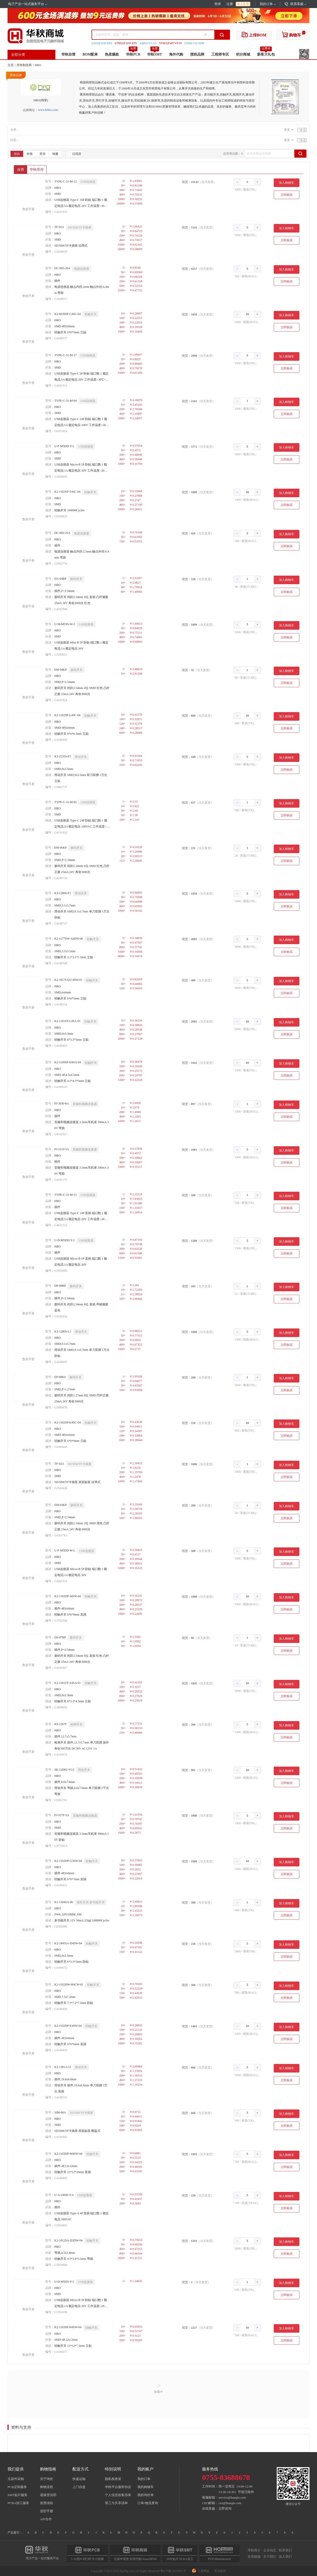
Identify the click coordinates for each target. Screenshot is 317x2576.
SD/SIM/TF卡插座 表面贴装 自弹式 (77, 1482)
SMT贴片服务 (17, 2495)
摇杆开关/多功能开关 (91, 1902)
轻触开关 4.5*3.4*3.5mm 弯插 (73, 2259)
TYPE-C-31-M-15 (65, 1195)
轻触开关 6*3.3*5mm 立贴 (71, 1039)
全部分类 (18, 55)
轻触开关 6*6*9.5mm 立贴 (71, 733)
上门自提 (79, 2487)
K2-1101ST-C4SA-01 (67, 1021)
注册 (229, 4)
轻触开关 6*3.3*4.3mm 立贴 (72, 1701)
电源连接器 (81, 268)
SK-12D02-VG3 (64, 1769)
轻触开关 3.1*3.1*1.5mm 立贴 (73, 957)
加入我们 (285, 2556)
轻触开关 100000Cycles (69, 510)
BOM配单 (90, 54)
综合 (17, 154)
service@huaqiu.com (232, 2497)
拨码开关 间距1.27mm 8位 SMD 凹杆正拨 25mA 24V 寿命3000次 (81, 1398)
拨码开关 (76, 579)
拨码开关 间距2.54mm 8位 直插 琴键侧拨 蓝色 (81, 1307)
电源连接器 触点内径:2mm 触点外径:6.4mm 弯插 (81, 290)
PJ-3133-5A (61, 1149)
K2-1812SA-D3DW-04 (68, 2240)
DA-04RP (60, 578)
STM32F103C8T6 (125, 43)
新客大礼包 (266, 54)
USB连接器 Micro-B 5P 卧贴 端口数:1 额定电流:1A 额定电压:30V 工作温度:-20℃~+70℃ (81, 468)
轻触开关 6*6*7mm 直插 (70, 1879)
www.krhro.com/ (48, 110)
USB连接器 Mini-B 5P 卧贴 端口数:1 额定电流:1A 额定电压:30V (81, 645)
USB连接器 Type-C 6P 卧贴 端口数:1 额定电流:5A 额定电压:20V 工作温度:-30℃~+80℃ (81, 377)
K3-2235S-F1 (62, 756)
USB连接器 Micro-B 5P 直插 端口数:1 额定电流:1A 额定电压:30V (80, 1261)
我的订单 (268, 4)
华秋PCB (133, 54)
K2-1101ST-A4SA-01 (67, 1683)
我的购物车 (145, 2487)
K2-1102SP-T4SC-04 (67, 491)
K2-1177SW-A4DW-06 (68, 938)
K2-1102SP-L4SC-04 (67, 715)
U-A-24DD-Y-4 (63, 2195)
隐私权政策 (113, 2479)
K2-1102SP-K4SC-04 (67, 1422)
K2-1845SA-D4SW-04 (68, 1943)
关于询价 (46, 2479)
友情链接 (254, 2556)
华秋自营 (68, 54)
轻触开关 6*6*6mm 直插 (70, 2044)
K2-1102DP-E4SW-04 (68, 2026)
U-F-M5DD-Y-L (64, 446)
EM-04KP (60, 669)
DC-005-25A (62, 533)
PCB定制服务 (17, 2487)
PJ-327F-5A (61, 1815)
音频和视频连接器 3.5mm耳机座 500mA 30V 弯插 (81, 1125)
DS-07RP (60, 1637)
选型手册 (46, 2511)
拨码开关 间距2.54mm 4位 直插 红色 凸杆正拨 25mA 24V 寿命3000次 (81, 1659)
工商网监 (201, 2571)
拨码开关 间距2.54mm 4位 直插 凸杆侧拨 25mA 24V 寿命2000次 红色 (81, 600)
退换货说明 (48, 2495)
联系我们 (285, 2550)
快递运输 (79, 2479)
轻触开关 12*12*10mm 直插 (72, 2172)
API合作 (46, 2519)
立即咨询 (224, 2508)
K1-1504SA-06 (63, 1902)
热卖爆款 (112, 54)
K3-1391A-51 (62, 2067)
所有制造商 (24, 65)
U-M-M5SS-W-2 (64, 624)
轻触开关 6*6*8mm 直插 (70, 1614)
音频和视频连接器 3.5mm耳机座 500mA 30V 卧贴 (81, 1837)
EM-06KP (60, 847)
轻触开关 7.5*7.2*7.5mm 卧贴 (73, 2003)
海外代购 (176, 54)
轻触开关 (91, 314)
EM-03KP (60, 1505)
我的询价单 (145, 2495)
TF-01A (59, 227)
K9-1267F (60, 1724)
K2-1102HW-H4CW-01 (68, 1984)
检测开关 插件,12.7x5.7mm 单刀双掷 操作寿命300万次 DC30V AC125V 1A (81, 1745)
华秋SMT (154, 54)
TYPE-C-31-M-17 (65, 355)
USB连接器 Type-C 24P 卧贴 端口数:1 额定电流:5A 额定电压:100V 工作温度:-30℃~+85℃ (81, 422)
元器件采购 (16, 2479)
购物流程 (46, 2487)
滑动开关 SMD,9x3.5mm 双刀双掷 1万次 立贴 (80, 778)
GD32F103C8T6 (102, 43)
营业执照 (220, 2571)
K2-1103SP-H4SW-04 (68, 2327)
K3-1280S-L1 (62, 1331)
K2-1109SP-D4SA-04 (67, 1062)
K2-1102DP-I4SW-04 (67, 1596)
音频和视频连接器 (85, 1104)
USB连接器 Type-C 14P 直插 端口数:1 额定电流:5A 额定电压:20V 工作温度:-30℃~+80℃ (81, 1216)
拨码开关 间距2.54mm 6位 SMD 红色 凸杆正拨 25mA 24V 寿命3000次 (81, 869)
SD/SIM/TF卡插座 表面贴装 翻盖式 (77, 2131)
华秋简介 (254, 2550)
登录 (217, 4)
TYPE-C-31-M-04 (65, 400)
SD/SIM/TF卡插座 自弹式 (71, 245)
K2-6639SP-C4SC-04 (67, 314)
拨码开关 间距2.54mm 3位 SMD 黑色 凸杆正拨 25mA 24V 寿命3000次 (81, 1526)
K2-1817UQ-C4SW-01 (68, 980)
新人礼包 (243, 4)
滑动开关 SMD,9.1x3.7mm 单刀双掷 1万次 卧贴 (81, 914)
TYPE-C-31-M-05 (65, 802)
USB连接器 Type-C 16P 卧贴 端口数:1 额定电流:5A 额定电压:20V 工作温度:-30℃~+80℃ (81, 203)
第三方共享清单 (116, 2503)
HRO (38, 65)
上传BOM (254, 34)
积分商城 (243, 54)
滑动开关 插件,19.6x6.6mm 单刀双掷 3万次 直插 (80, 2088)
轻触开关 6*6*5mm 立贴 (70, 332)
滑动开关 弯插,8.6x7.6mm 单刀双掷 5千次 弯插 (81, 1791)
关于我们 (269, 2556)
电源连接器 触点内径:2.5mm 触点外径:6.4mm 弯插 (81, 554)
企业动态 (269, 2550)
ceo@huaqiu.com (229, 2503)
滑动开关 (81, 757)
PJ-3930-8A (61, 1103)
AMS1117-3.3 (147, 43)
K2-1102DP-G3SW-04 (68, 1861)
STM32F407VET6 (170, 43)
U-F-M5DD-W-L (64, 1550)
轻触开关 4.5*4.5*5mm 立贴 (72, 1081)
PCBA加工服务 (18, 2503)
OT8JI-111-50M (194, 43)
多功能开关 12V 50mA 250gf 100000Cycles (81, 1920)
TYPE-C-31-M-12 (65, 181)
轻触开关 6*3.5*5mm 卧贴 (71, 1961)
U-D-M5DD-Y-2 (64, 1240)
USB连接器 (88, 181)
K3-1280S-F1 (62, 893)
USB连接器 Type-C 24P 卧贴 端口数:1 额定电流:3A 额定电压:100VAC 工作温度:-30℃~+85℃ (81, 824)
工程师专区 (220, 54)
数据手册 (28, 209)
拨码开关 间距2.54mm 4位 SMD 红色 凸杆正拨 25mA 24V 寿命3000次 (81, 691)
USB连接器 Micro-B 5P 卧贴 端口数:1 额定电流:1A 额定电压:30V (80, 1572)
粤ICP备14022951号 (173, 2571)
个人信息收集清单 (118, 2495)
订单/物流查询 (147, 2503)
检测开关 (76, 1724)
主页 (11, 65)
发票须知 (46, 2503)
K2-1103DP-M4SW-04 (68, 2153)
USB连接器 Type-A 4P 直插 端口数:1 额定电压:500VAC (81, 2216)
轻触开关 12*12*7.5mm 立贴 (73, 2346)
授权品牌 (197, 54)
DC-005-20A (62, 268)
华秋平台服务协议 (118, 2487)
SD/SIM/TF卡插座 (79, 227)
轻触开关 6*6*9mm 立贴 (70, 1441)
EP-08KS (60, 1377)
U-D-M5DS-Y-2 (64, 2281)
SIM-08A (60, 2112)
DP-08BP (60, 1285)
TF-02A (59, 1463)
